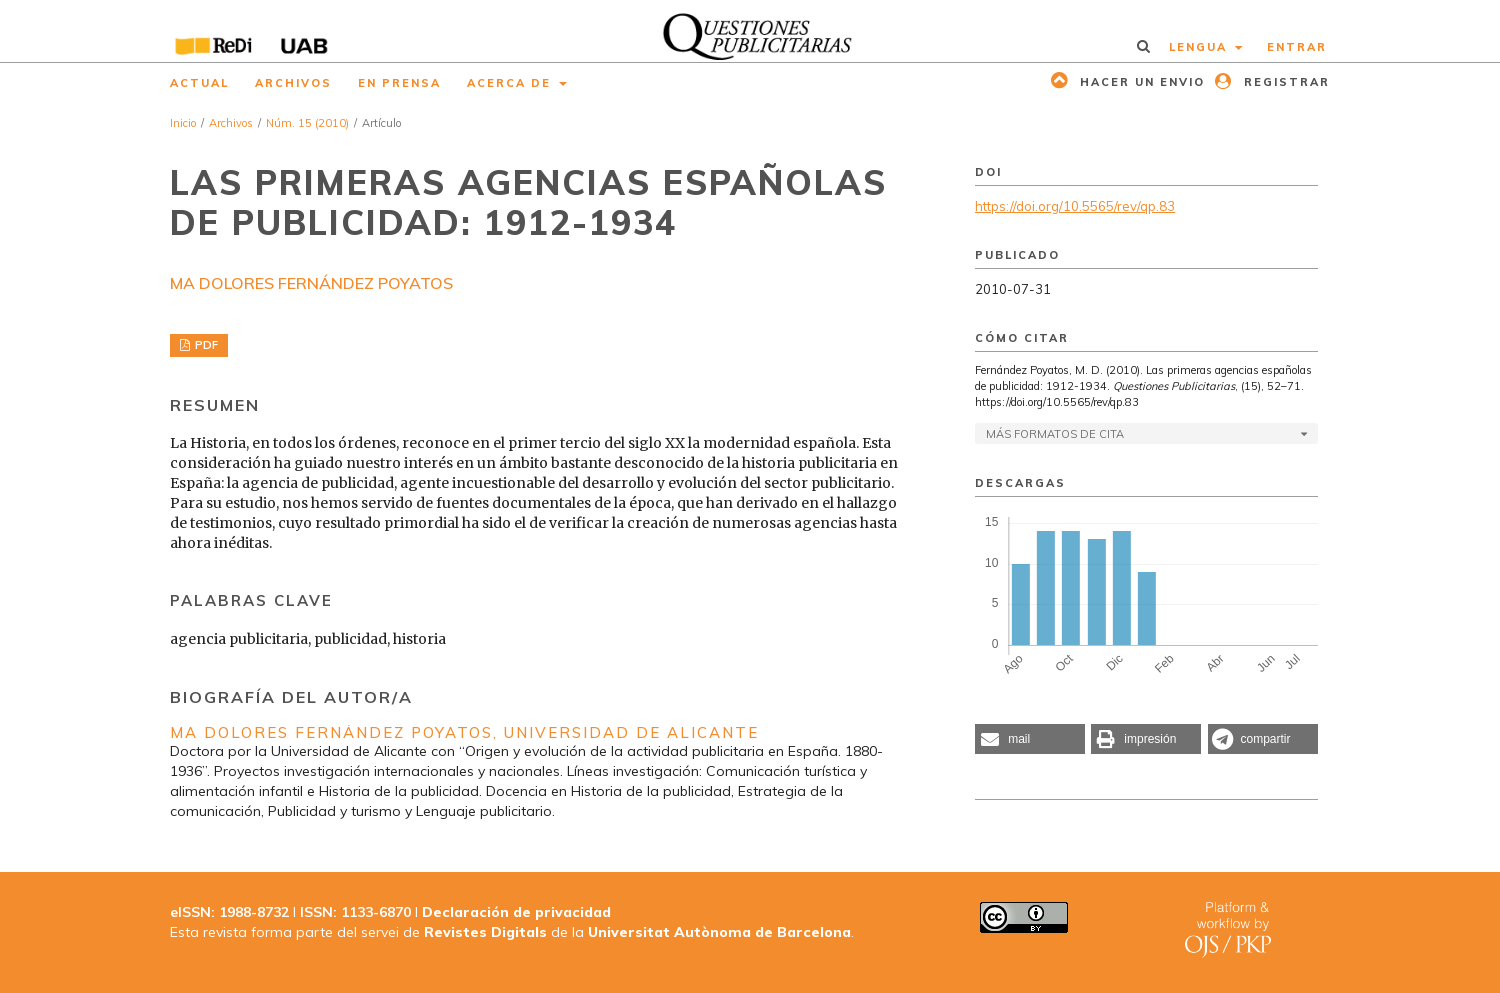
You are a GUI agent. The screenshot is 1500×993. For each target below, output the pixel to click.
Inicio (183, 123)
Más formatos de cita (1055, 434)
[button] (1030, 739)
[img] (750, 31)
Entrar (1297, 47)
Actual (199, 83)
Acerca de (511, 83)
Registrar (1284, 82)
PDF (205, 345)
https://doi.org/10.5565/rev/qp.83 (1075, 206)
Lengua (1200, 47)
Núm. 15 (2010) (307, 123)
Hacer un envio (1140, 82)
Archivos (293, 83)
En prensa (399, 83)
